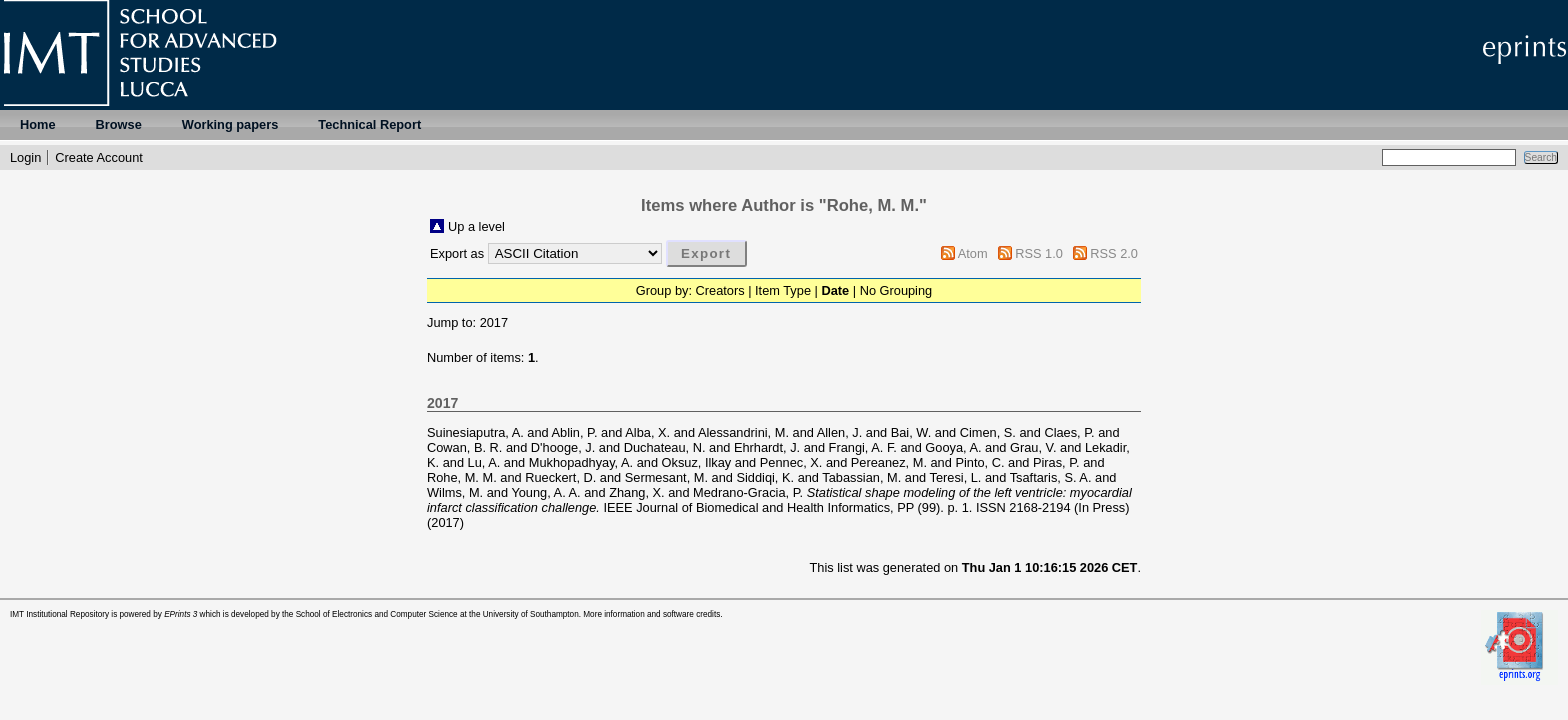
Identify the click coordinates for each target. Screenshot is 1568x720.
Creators (720, 290)
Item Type (783, 290)
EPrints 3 (180, 614)
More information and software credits (651, 614)
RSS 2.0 (1114, 253)
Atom (973, 253)
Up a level (476, 226)
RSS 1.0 (1039, 253)
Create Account (99, 157)
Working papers (230, 124)
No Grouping (896, 290)
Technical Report (369, 124)
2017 (494, 322)
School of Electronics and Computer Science (377, 614)
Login (25, 157)
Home (38, 124)
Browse (119, 124)
